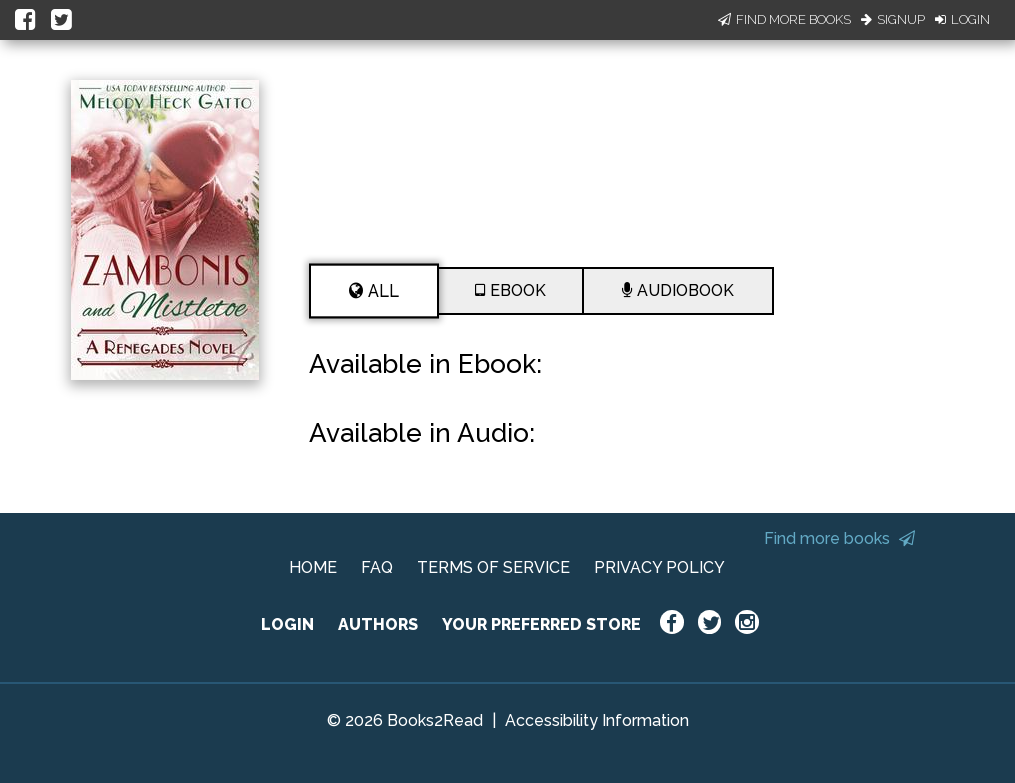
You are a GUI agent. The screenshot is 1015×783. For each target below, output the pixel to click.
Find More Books (784, 19)
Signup (893, 19)
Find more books (839, 538)
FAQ (377, 567)
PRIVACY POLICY (659, 567)
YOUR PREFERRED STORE (541, 624)
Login (962, 19)
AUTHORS (378, 624)
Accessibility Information (597, 720)
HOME (313, 567)
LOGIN (287, 624)
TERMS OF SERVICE (493, 567)
